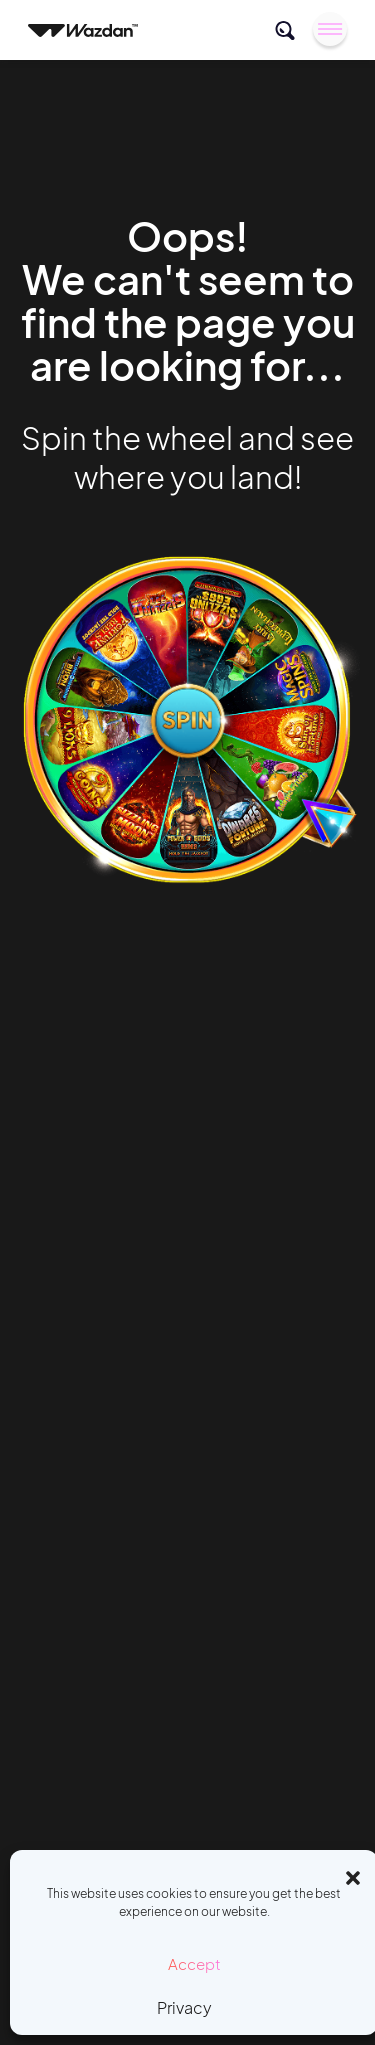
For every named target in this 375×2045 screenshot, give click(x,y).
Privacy (184, 2007)
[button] (353, 1875)
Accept (194, 1963)
